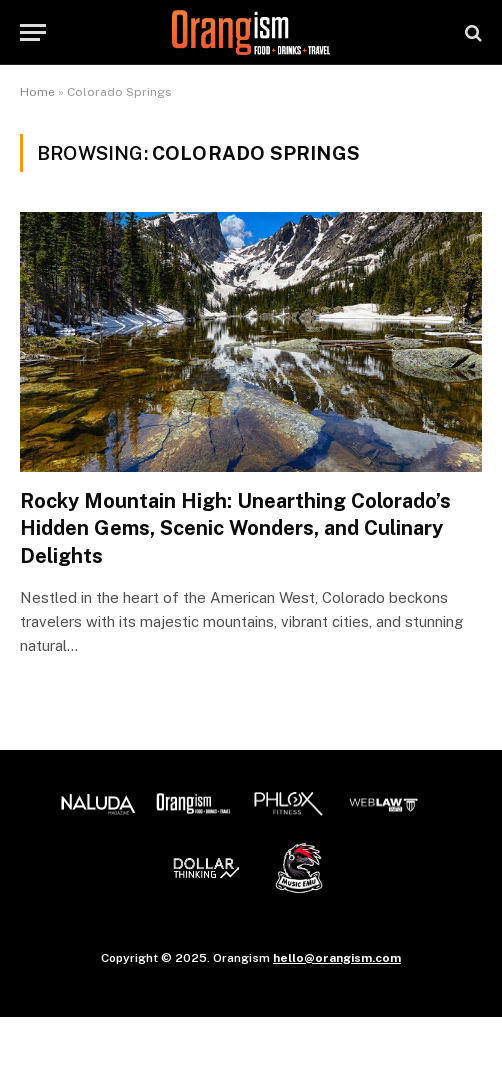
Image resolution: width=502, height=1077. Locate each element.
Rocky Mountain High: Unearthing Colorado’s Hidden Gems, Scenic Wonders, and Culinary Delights (235, 528)
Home (37, 92)
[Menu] (33, 32)
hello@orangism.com (337, 958)
